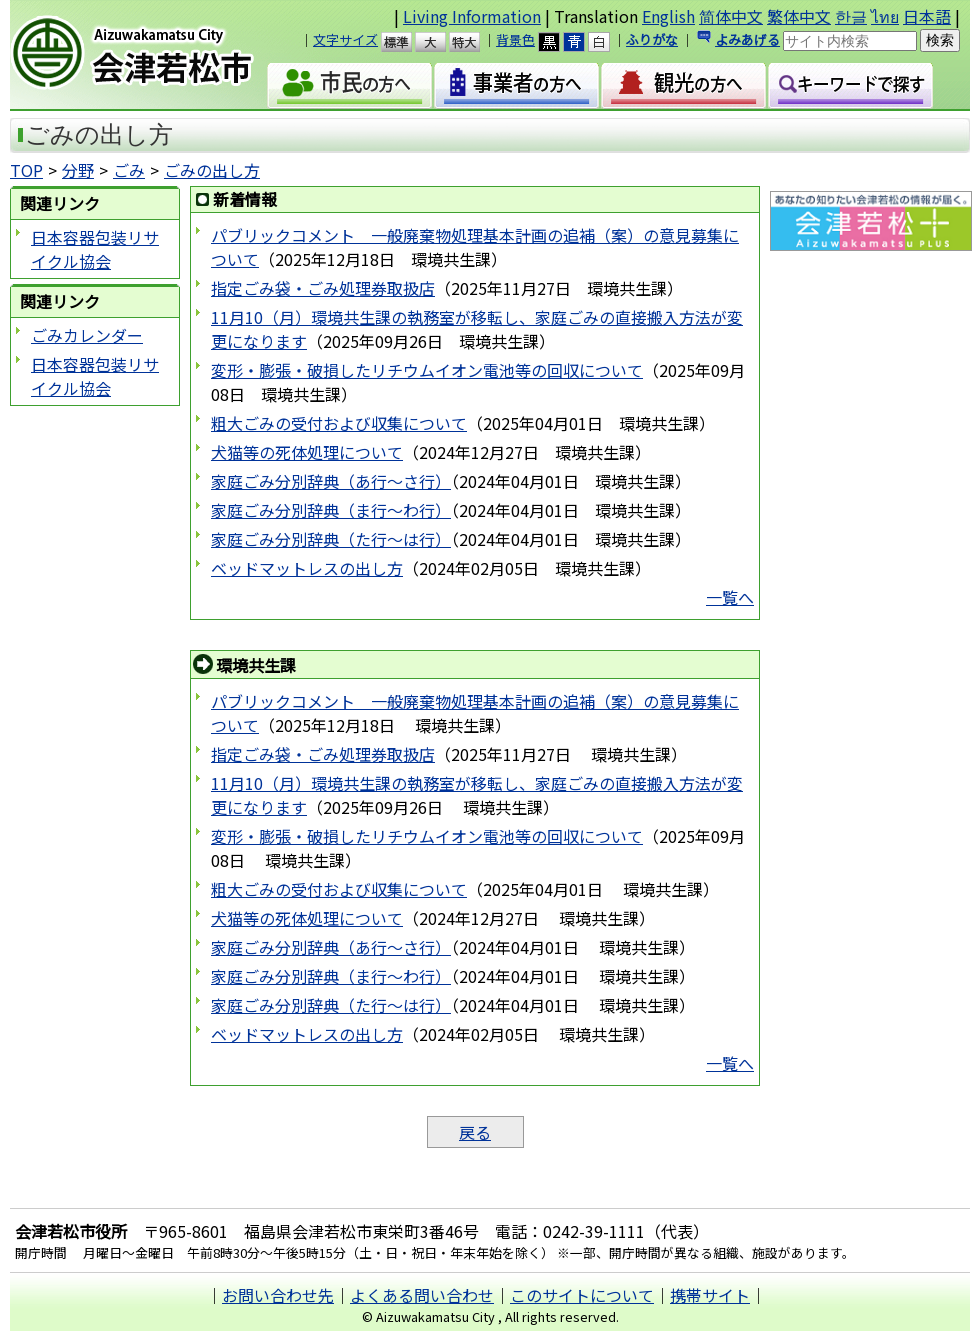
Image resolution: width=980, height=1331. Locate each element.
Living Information (472, 16)
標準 (405, 42)
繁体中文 (799, 16)
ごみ (129, 170)
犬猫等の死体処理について (307, 452)
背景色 (515, 39)
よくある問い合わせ (422, 1295)
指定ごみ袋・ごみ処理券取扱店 (323, 288)
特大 (473, 42)
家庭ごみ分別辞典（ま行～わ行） (331, 510)
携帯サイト (710, 1295)
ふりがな (652, 39)
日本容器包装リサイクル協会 (95, 249)
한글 (851, 16)
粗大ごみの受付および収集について (339, 423)
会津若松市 (149, 55)
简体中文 (731, 16)
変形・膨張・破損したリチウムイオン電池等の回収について (427, 370)
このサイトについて (582, 1295)
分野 (78, 170)
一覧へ (730, 597)
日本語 (927, 16)
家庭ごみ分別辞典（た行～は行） (331, 539)
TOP (26, 170)
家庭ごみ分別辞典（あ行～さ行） (331, 481)
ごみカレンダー (87, 335)
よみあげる (747, 39)
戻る (475, 1132)
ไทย (885, 16)
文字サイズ (345, 39)
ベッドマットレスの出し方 (307, 568)
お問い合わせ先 (278, 1295)
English (668, 16)
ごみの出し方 (212, 170)
